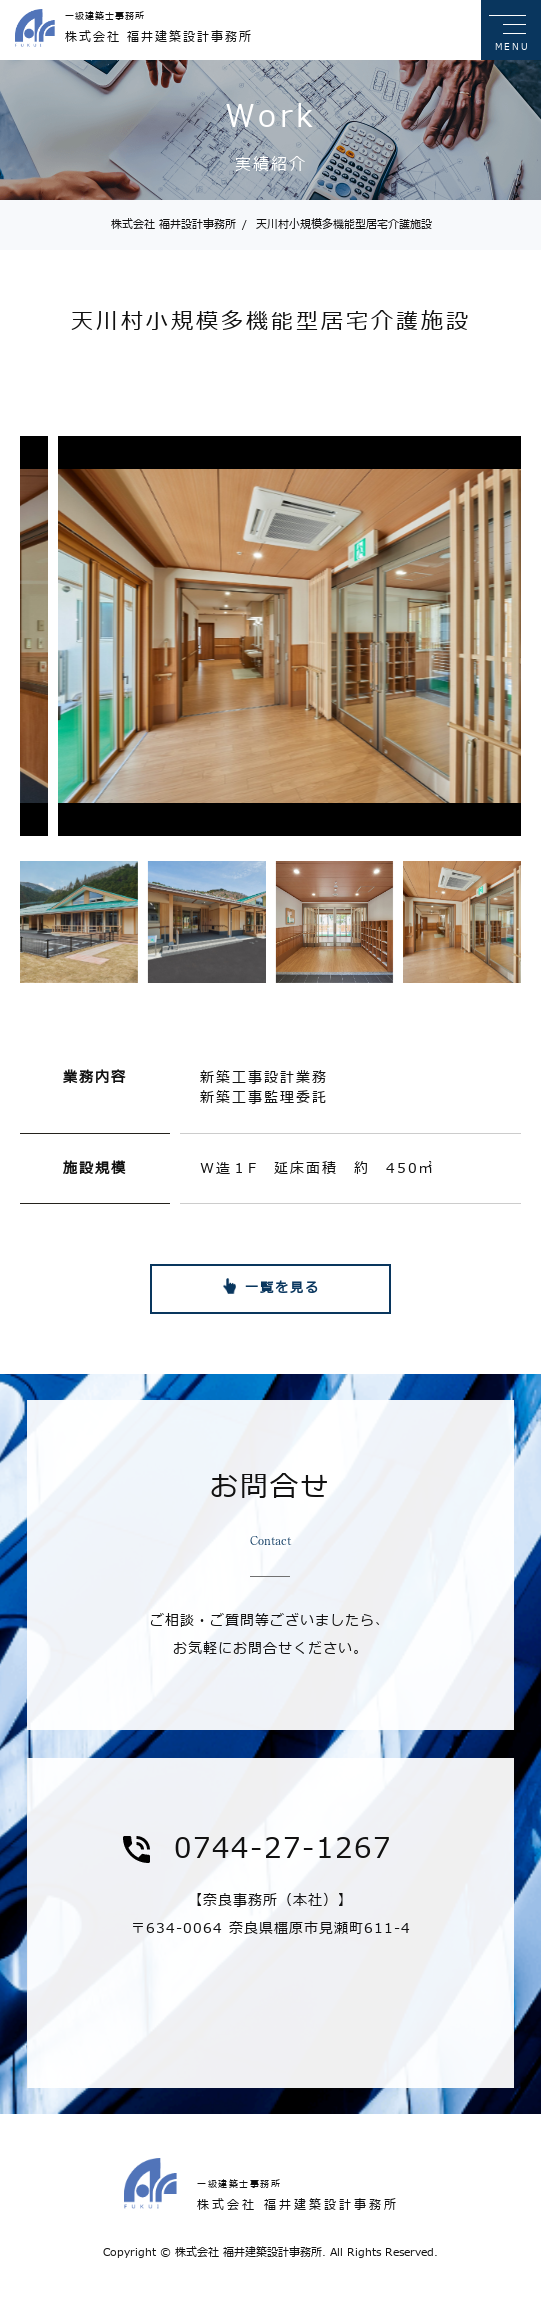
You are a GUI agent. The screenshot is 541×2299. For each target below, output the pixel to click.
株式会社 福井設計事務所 (173, 224)
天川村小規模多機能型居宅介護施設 (337, 224)
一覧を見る (282, 1288)
